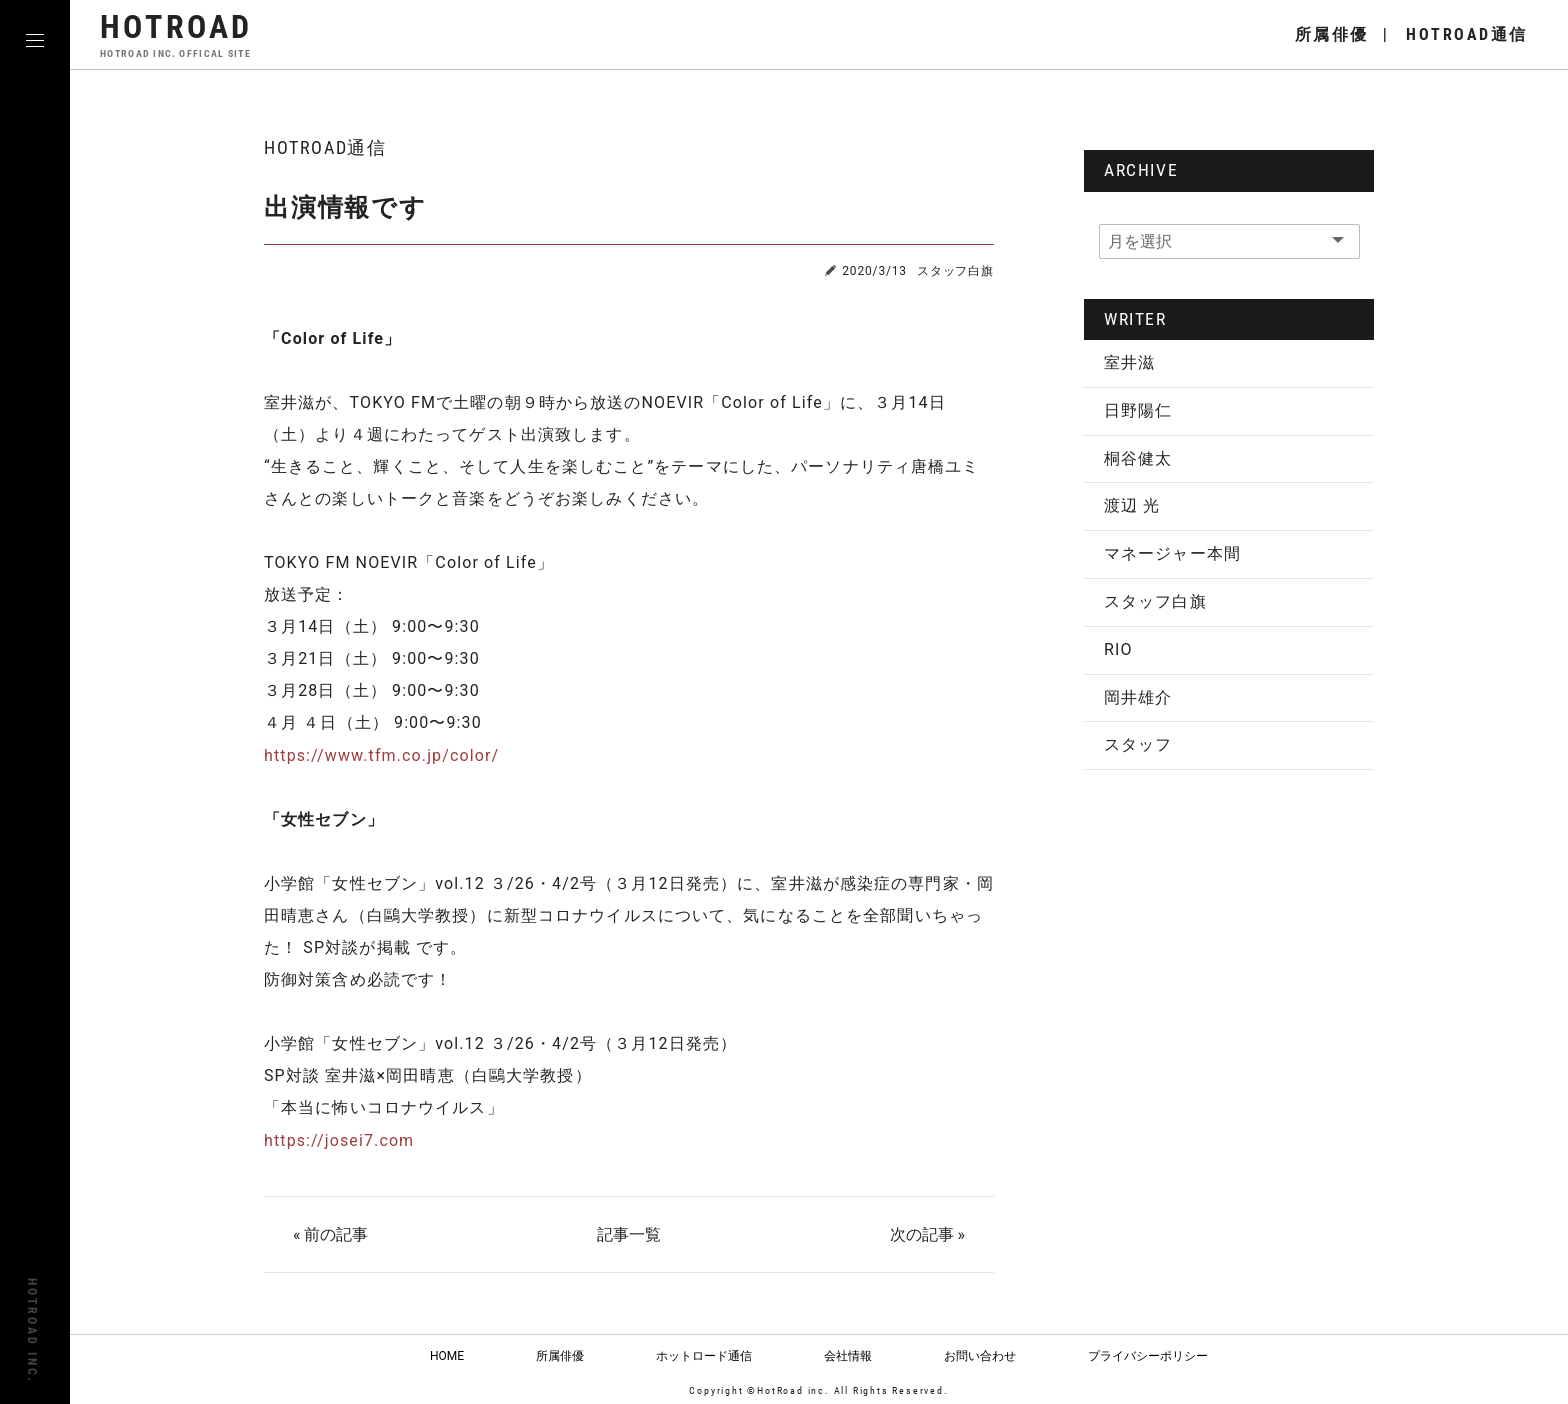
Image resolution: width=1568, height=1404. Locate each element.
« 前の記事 (331, 1234)
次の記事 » (926, 1234)
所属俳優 (560, 1355)
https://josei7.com (339, 1139)
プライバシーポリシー (1148, 1355)
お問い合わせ (980, 1355)
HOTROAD (178, 34)
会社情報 (848, 1355)
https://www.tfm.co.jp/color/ (381, 755)
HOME (447, 1355)
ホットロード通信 (704, 1355)
